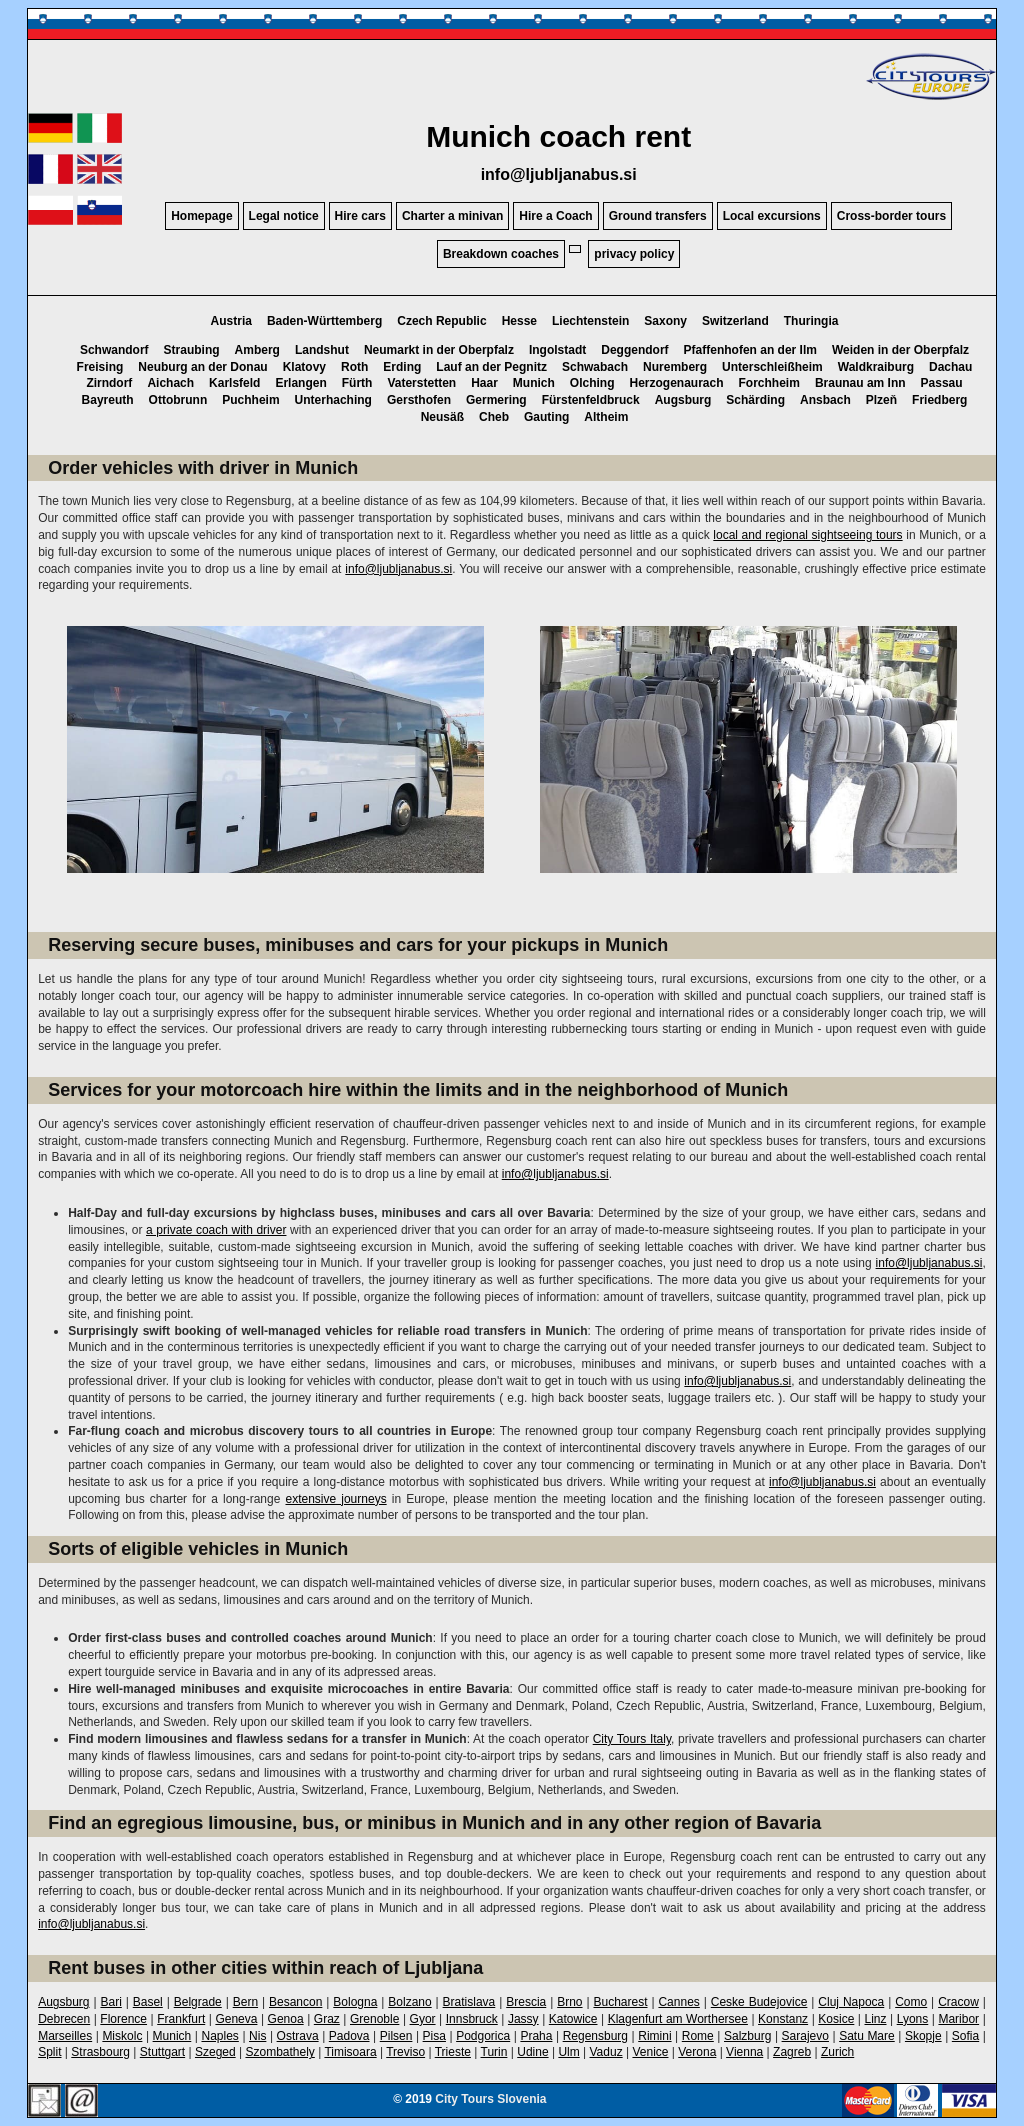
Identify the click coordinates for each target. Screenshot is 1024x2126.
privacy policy (634, 254)
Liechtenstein (590, 321)
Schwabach (595, 367)
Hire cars (360, 216)
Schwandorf (114, 350)
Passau (942, 383)
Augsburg (683, 400)
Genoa (286, 2019)
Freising (100, 367)
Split (49, 2052)
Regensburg (595, 2036)
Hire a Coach (555, 216)
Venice (650, 2052)
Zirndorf (109, 383)
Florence (123, 2019)
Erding (402, 367)
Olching (592, 383)
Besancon (295, 2002)
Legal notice (284, 216)
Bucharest (620, 2002)
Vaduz (606, 2052)
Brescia (526, 2002)
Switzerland (735, 321)
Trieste (453, 2052)
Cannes (678, 2002)
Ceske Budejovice (759, 2002)
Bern (245, 2002)
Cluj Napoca (851, 2002)
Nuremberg (675, 367)
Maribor (958, 2019)
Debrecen (64, 2019)
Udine (532, 2052)
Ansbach (825, 400)
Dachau (950, 367)
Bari (110, 2002)
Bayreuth (108, 400)
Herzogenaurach (677, 383)
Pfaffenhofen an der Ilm (750, 350)
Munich (534, 383)
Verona (697, 2052)
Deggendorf (634, 350)
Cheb (494, 417)
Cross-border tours (891, 216)
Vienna (744, 2052)
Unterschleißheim (772, 367)
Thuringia (811, 321)
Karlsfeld (234, 383)
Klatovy (304, 367)
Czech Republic (441, 321)
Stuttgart (162, 2052)
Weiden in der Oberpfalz (900, 350)
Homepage (201, 216)
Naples (219, 2036)
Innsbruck (472, 2019)
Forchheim (769, 383)
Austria (231, 321)
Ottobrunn (178, 400)
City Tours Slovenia (490, 2099)
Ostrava (298, 2036)
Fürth (357, 383)
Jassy (523, 2019)
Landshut (322, 350)
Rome (698, 2036)
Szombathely (279, 2052)
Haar (484, 383)
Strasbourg (100, 2052)
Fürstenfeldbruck (591, 400)
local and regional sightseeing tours (807, 535)
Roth (354, 367)
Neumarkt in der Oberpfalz (439, 350)
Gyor (423, 2019)
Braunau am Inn (860, 383)
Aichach (170, 383)
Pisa (434, 2036)
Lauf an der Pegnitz (491, 367)
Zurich (837, 2052)
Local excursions (772, 216)
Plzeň (881, 400)
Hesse (519, 321)
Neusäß (442, 417)
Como (911, 2002)
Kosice (836, 2019)
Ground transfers (658, 216)
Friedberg (939, 400)
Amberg (257, 350)
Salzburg (747, 2036)
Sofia (965, 2036)
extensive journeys (335, 1499)
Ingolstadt (557, 350)
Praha (536, 2036)
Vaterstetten (421, 383)
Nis (257, 2036)
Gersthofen (419, 400)
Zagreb (792, 2052)
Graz (327, 2019)
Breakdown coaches (501, 254)
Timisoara (350, 2052)
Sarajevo (805, 2036)
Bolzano (409, 2002)
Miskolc (122, 2036)
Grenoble (374, 2019)
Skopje (923, 2036)
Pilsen (396, 2036)
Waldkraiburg (876, 367)
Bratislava (469, 2002)
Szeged (215, 2052)
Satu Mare (867, 2036)
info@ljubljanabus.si (559, 174)
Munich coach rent (558, 136)
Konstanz (783, 2019)
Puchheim (250, 400)
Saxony (665, 321)
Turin (494, 2052)
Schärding (755, 400)
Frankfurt (181, 2019)
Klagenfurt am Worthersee (678, 2019)
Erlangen (300, 383)
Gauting (546, 417)
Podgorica (483, 2036)
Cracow (958, 2002)
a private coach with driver (216, 1230)
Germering (496, 400)
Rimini (654, 2036)
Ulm (568, 2052)
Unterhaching (333, 400)
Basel (148, 2002)
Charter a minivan (452, 216)
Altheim (606, 417)
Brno (569, 2002)
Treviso (405, 2052)
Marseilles (65, 2036)
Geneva (236, 2019)
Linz (876, 2019)
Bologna (355, 2002)
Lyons (913, 2019)
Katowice (573, 2019)
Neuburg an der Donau (202, 367)
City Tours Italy (632, 1739)
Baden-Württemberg (324, 321)
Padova (349, 2036)
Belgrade (198, 2002)
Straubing (192, 350)
